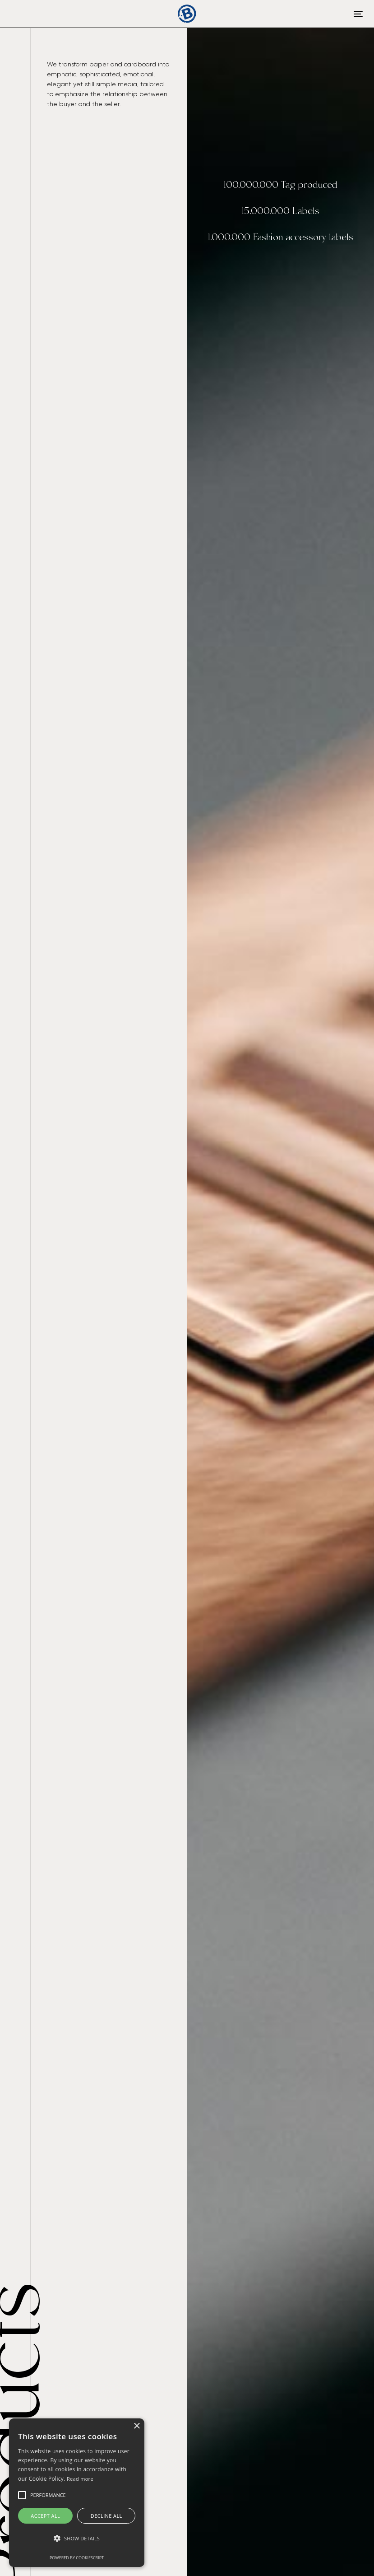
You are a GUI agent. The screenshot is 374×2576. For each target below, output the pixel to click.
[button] (76, 2538)
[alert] (76, 2492)
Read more (80, 2478)
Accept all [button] (45, 2515)
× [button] (136, 2426)
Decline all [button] (106, 2515)
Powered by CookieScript (77, 2558)
